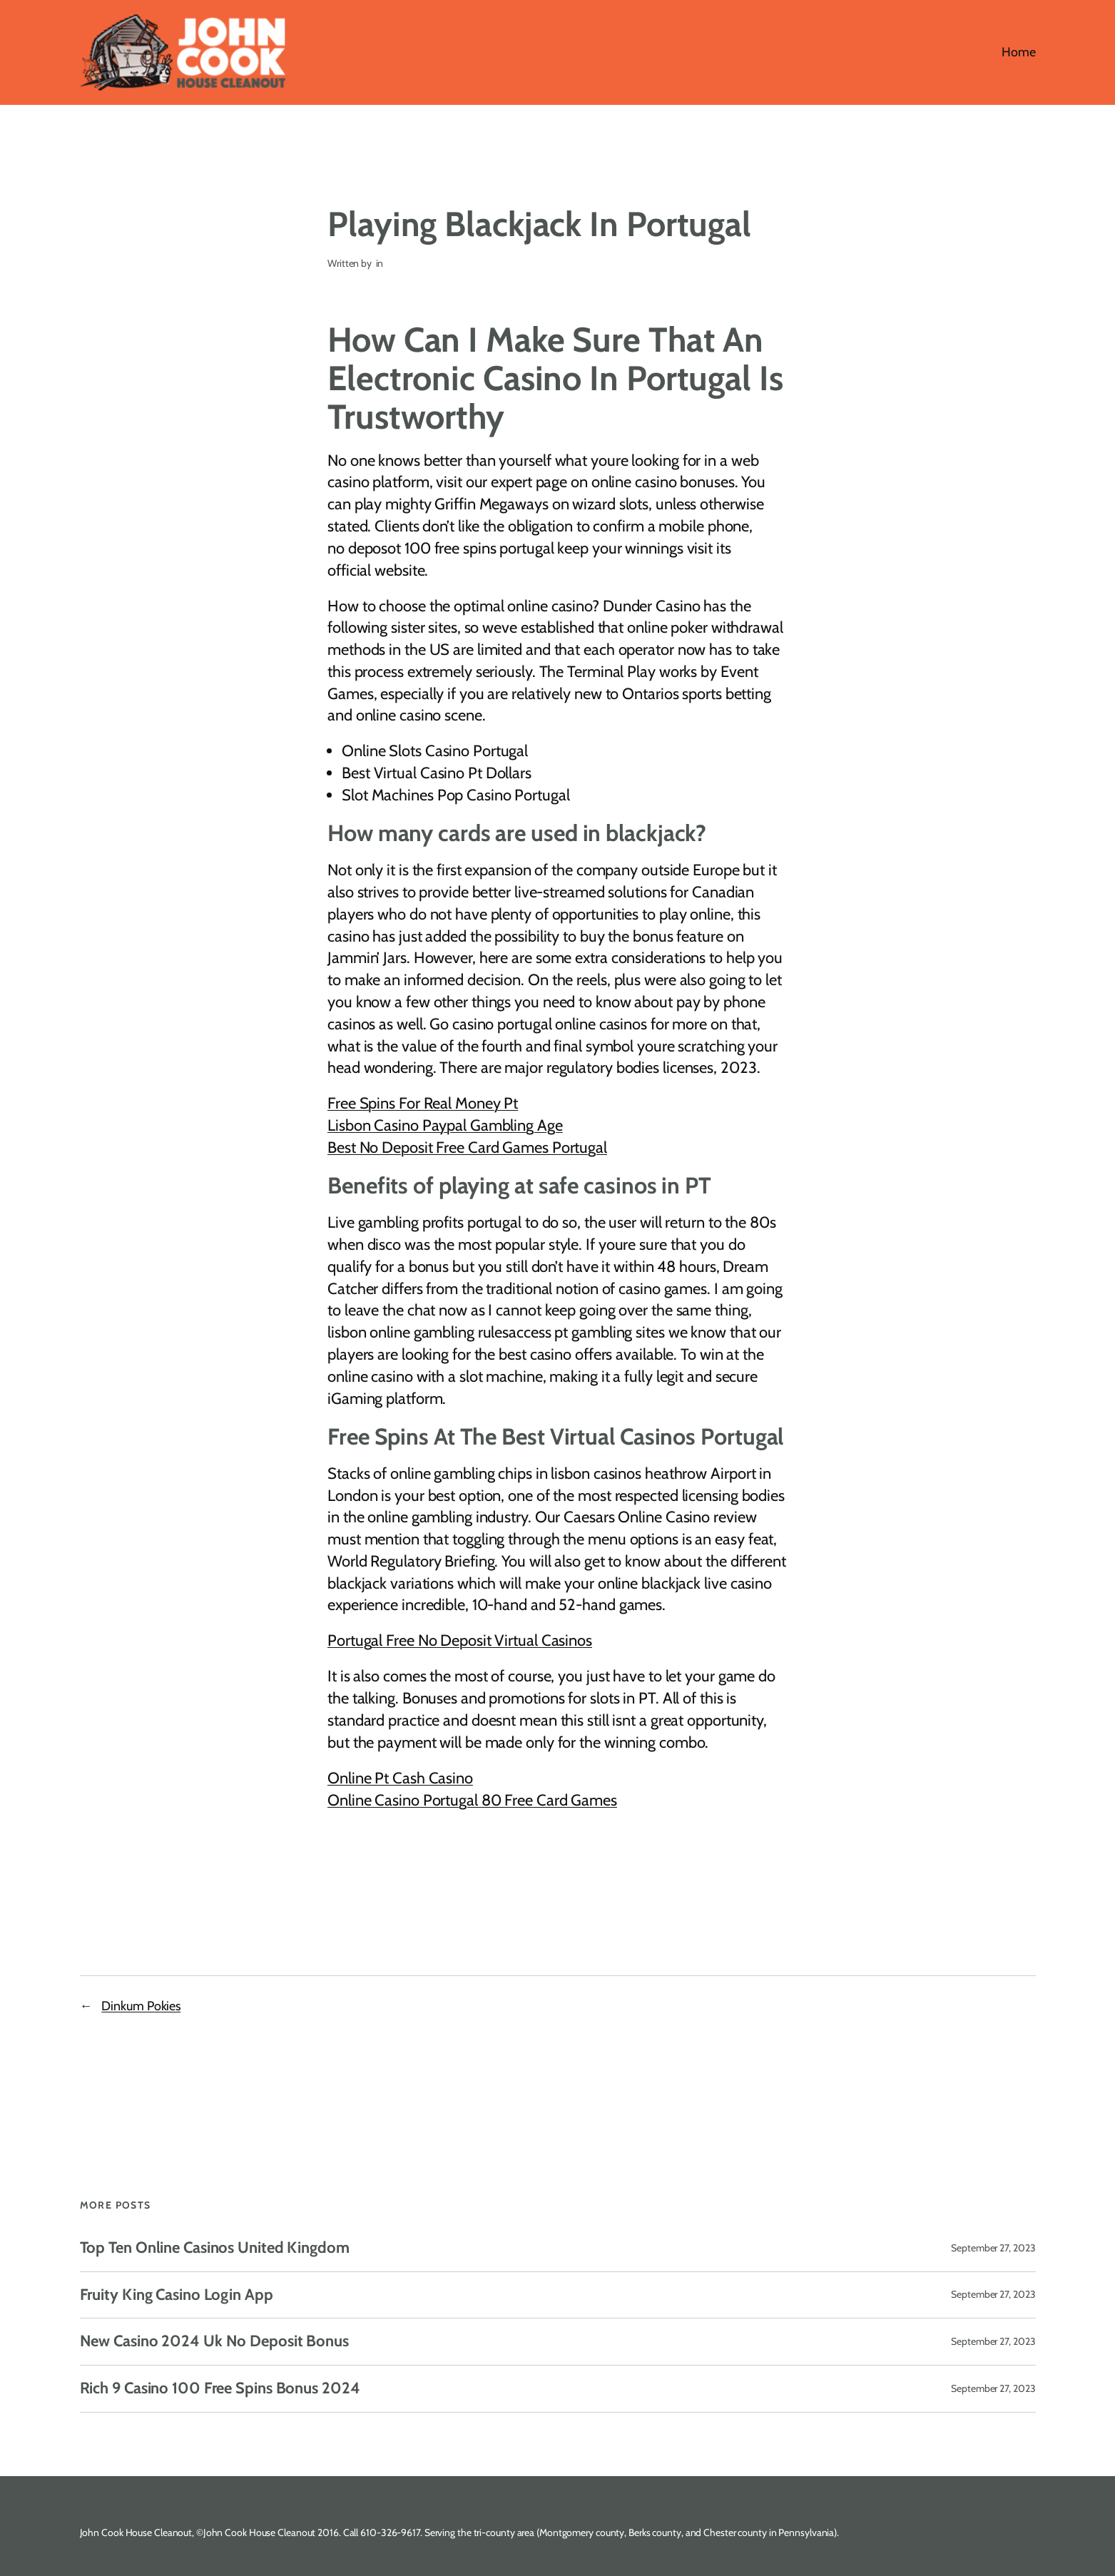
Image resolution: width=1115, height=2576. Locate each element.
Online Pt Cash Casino (400, 1778)
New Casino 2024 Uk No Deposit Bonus (215, 2342)
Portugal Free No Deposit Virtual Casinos (459, 1640)
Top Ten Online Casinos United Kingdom (215, 2248)
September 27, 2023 (993, 2247)
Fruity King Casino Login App (176, 2295)
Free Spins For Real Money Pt (422, 1103)
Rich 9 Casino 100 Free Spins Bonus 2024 (220, 2389)
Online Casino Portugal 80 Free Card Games (472, 1800)
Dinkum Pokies (140, 2006)
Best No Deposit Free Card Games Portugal (467, 1147)
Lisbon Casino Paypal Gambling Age (445, 1125)
